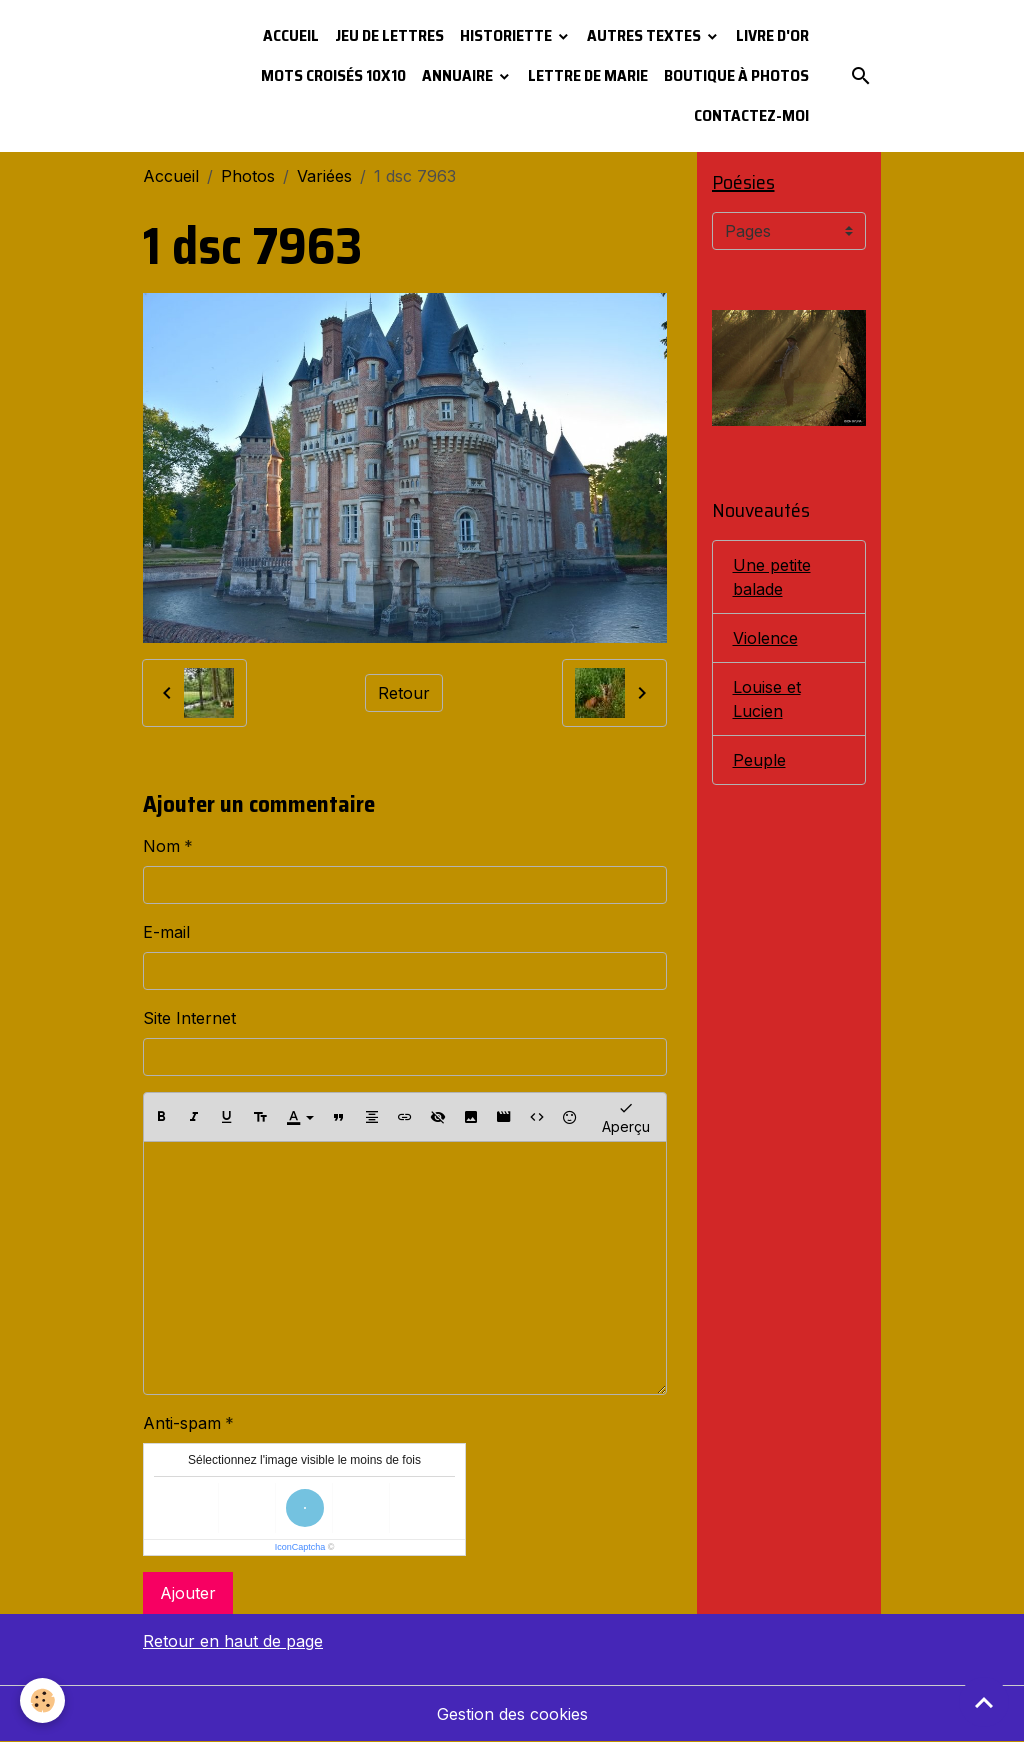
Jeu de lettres (389, 35)
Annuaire (459, 75)
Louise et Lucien (767, 699)
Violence (765, 638)
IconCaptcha (300, 1547)
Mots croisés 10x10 (333, 75)
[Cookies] (42, 1700)
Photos (248, 176)
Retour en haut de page (233, 1641)
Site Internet (189, 1018)
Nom (161, 846)
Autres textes (645, 35)
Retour (404, 693)
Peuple (759, 760)
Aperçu (626, 1116)
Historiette (507, 35)
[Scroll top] (984, 1702)
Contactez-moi (751, 115)
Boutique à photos (736, 75)
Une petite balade (772, 577)
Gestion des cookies (512, 1714)
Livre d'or (772, 35)
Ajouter (188, 1593)
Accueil (291, 35)
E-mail (166, 932)
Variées (324, 176)
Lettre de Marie (588, 75)
